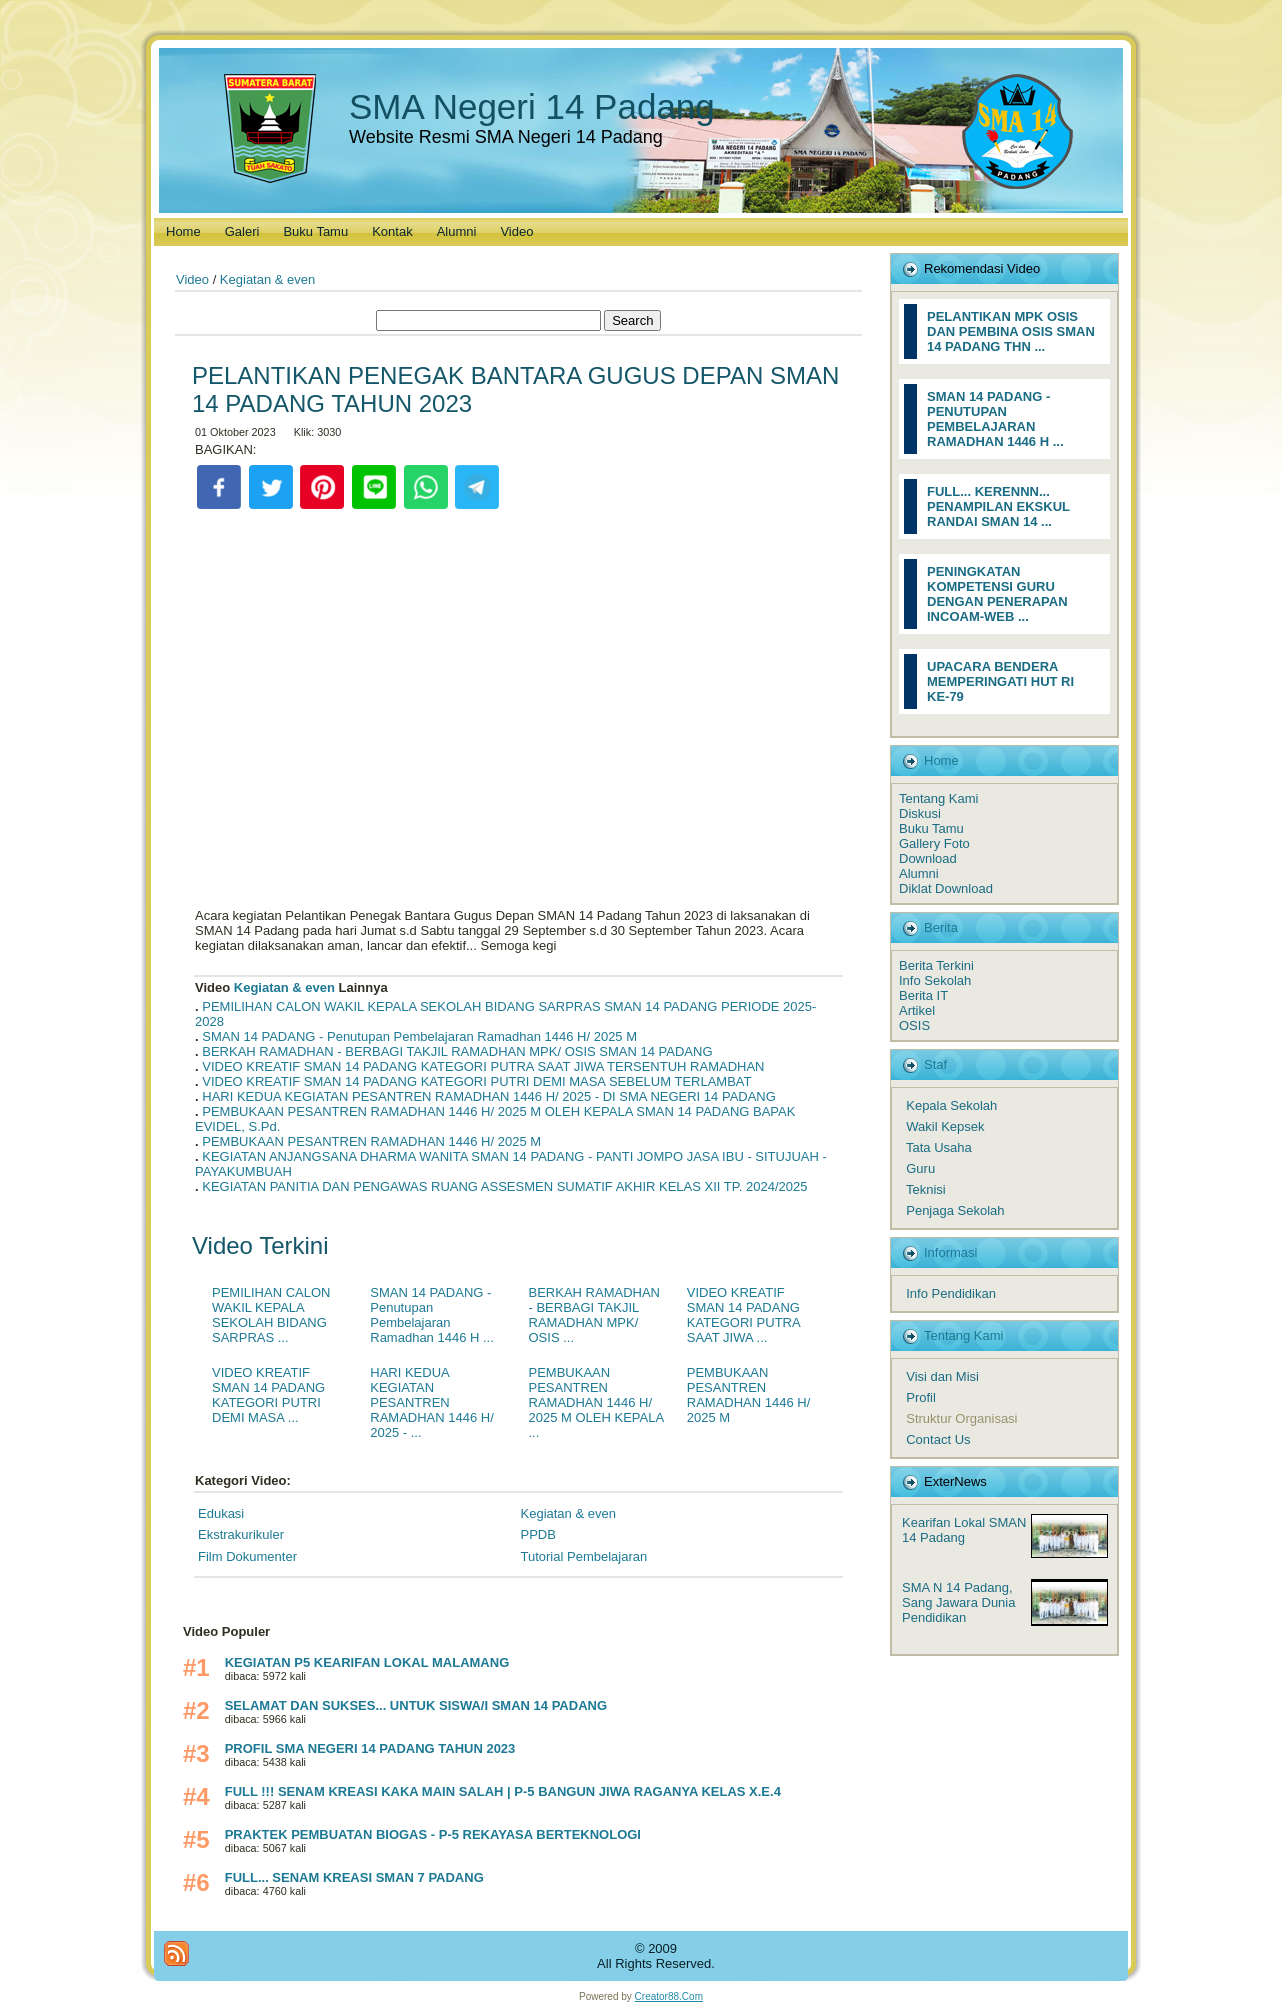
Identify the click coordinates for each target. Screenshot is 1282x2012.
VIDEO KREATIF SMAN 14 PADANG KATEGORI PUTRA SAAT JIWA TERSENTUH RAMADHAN (483, 1066)
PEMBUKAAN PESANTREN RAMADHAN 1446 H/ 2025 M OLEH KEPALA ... (596, 1402)
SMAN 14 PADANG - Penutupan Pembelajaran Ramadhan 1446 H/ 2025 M (419, 1036)
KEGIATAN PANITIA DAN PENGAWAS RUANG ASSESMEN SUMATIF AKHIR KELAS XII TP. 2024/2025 (504, 1186)
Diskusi (920, 813)
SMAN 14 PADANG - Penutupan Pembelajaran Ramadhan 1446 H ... (432, 1315)
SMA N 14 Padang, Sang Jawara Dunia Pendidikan (958, 1602)
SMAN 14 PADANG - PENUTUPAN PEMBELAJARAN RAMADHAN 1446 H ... (995, 419)
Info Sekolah (935, 980)
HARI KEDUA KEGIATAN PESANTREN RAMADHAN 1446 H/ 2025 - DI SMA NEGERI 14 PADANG (489, 1096)
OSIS (914, 1025)
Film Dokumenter (247, 1556)
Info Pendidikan (951, 1293)
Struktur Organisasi (961, 1418)
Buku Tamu (931, 828)
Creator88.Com (669, 1996)
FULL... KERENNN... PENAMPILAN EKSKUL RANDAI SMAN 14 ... (998, 506)
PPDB (538, 1534)
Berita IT (923, 995)
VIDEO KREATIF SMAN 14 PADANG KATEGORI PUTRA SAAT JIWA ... (743, 1315)
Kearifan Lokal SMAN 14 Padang (964, 1530)
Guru (920, 1168)
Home (941, 760)
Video (192, 279)
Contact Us (938, 1439)
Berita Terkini (936, 965)
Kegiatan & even (267, 279)
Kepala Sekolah (951, 1105)
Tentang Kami (939, 798)
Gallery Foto (934, 843)
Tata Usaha (939, 1147)
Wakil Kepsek (945, 1126)
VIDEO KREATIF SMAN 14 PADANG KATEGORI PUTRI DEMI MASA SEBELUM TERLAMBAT (476, 1081)
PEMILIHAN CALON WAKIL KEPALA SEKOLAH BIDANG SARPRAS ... (271, 1315)
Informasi (950, 1252)
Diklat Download (946, 888)
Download (928, 858)
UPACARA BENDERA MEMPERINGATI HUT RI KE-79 (1000, 681)
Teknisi (926, 1189)
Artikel (917, 1010)
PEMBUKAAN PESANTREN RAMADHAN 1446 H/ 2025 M (371, 1141)
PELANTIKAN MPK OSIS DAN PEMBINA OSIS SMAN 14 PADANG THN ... (1011, 331)
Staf (935, 1064)
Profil (921, 1397)
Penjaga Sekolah (955, 1210)
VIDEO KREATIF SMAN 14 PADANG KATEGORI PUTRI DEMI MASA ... (268, 1395)
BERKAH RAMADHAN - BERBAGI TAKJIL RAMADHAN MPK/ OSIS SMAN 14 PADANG (457, 1051)
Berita (941, 927)
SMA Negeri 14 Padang (532, 106)
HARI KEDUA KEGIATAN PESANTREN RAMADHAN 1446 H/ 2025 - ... (432, 1402)
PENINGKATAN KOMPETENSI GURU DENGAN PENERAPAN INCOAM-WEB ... (997, 594)
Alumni (919, 873)
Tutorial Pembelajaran (584, 1556)
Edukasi (221, 1513)
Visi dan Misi (942, 1376)
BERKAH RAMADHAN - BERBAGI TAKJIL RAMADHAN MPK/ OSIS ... (594, 1315)
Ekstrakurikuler (241, 1534)
